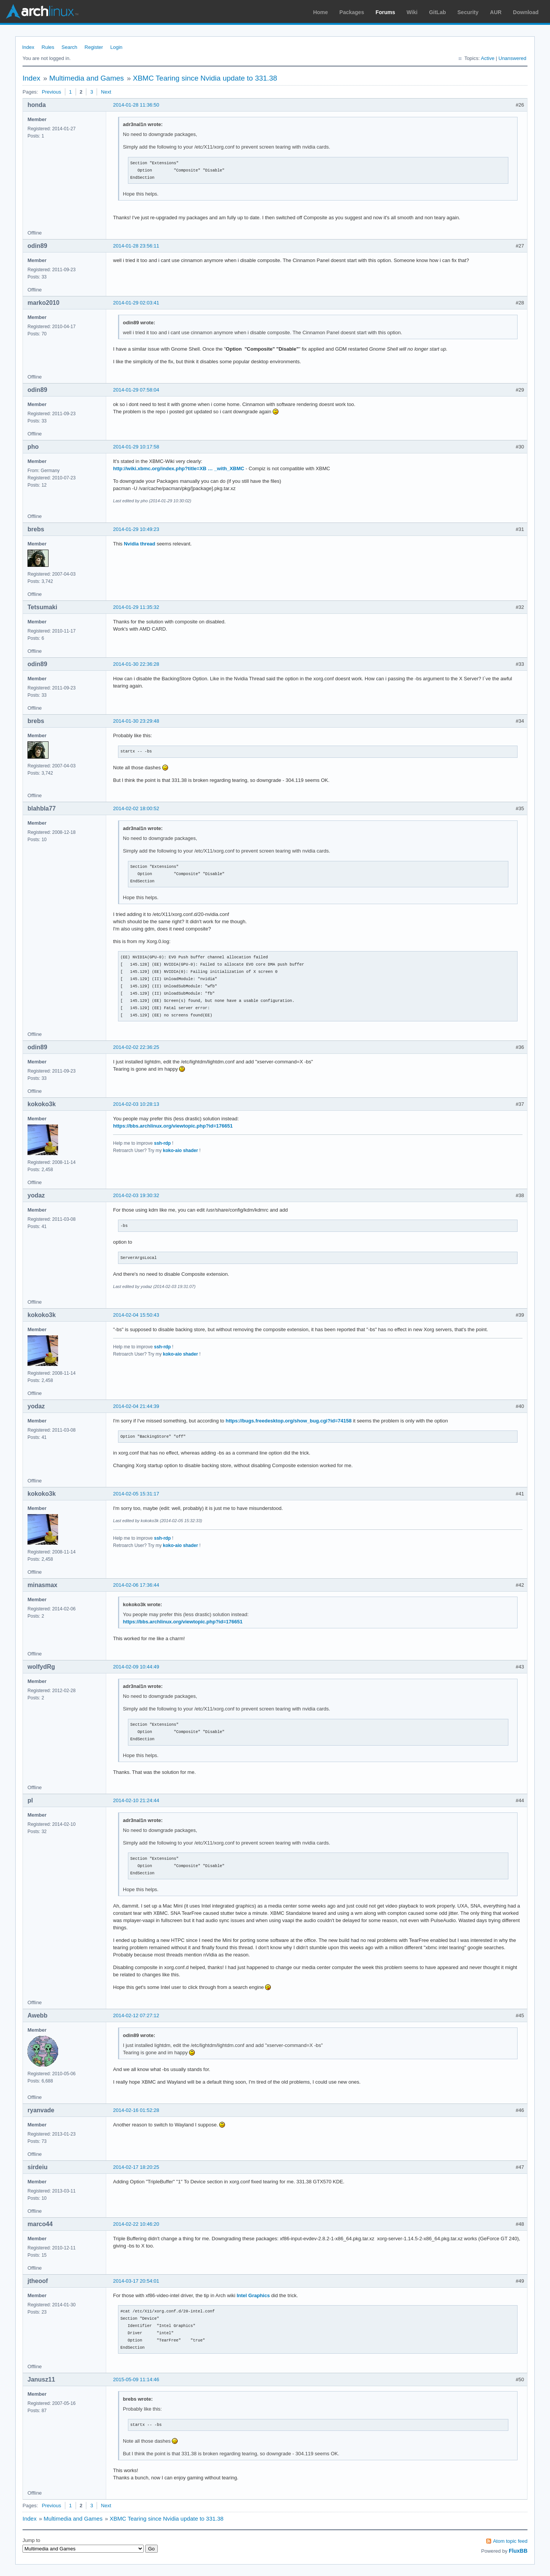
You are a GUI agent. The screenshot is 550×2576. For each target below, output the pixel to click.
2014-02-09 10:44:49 (136, 1667)
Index (28, 47)
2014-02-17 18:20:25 (136, 2167)
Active (487, 58)
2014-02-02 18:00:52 (136, 808)
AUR (495, 12)
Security (468, 12)
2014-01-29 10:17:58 (136, 447)
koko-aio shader (180, 1150)
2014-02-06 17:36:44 (136, 1585)
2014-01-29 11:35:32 (136, 607)
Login (116, 47)
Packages (352, 12)
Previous (51, 92)
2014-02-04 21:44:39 (136, 1406)
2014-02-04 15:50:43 (136, 1315)
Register (93, 47)
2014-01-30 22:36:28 (136, 664)
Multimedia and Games (86, 78)
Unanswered (512, 58)
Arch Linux (42, 11)
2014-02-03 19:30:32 (136, 1195)
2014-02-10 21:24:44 (136, 1800)
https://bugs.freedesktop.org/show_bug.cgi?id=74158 (289, 1421)
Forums (385, 12)
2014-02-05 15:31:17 (136, 1494)
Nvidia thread (139, 544)
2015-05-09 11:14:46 (136, 2379)
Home (320, 12)
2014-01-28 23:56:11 (136, 246)
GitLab (437, 12)
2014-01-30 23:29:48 (136, 721)
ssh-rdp (162, 1143)
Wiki (412, 12)
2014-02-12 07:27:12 (136, 2015)
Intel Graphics (253, 2295)
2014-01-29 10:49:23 (136, 529)
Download (526, 12)
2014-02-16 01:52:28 (136, 2110)
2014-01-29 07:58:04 (136, 390)
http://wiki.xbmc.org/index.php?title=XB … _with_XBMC (178, 468)
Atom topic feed (510, 2541)
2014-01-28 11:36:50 (136, 105)
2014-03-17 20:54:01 (136, 2281)
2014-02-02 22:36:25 (136, 1047)
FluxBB (518, 2551)
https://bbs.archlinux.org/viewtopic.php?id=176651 (173, 1126)
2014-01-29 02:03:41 (136, 303)
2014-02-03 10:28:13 (136, 1104)
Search (69, 47)
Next (106, 92)
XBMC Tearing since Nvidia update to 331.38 (205, 78)
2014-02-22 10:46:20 (136, 2224)
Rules (48, 47)
